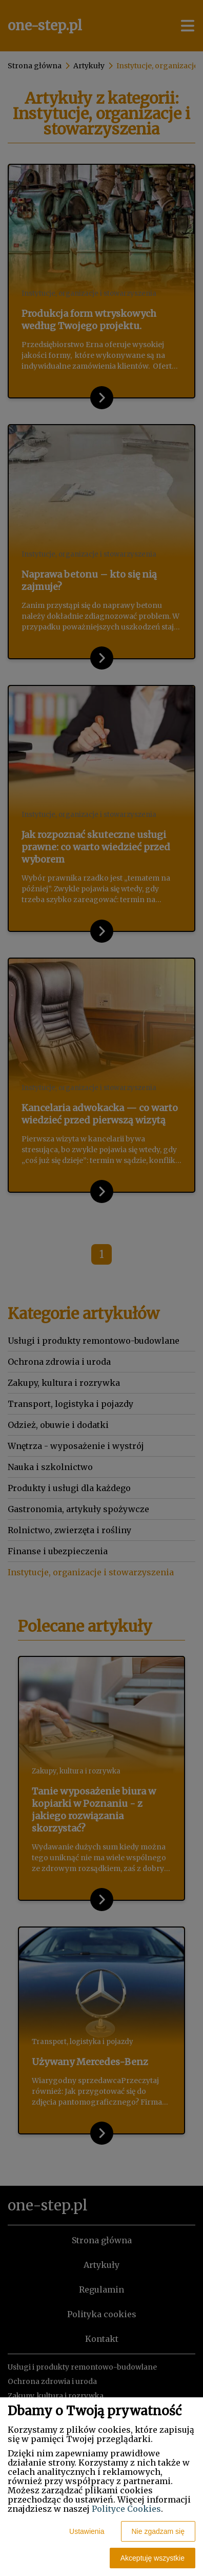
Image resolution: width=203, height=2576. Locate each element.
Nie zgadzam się (158, 2531)
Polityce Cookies (126, 2509)
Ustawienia (86, 2531)
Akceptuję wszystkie (152, 2558)
